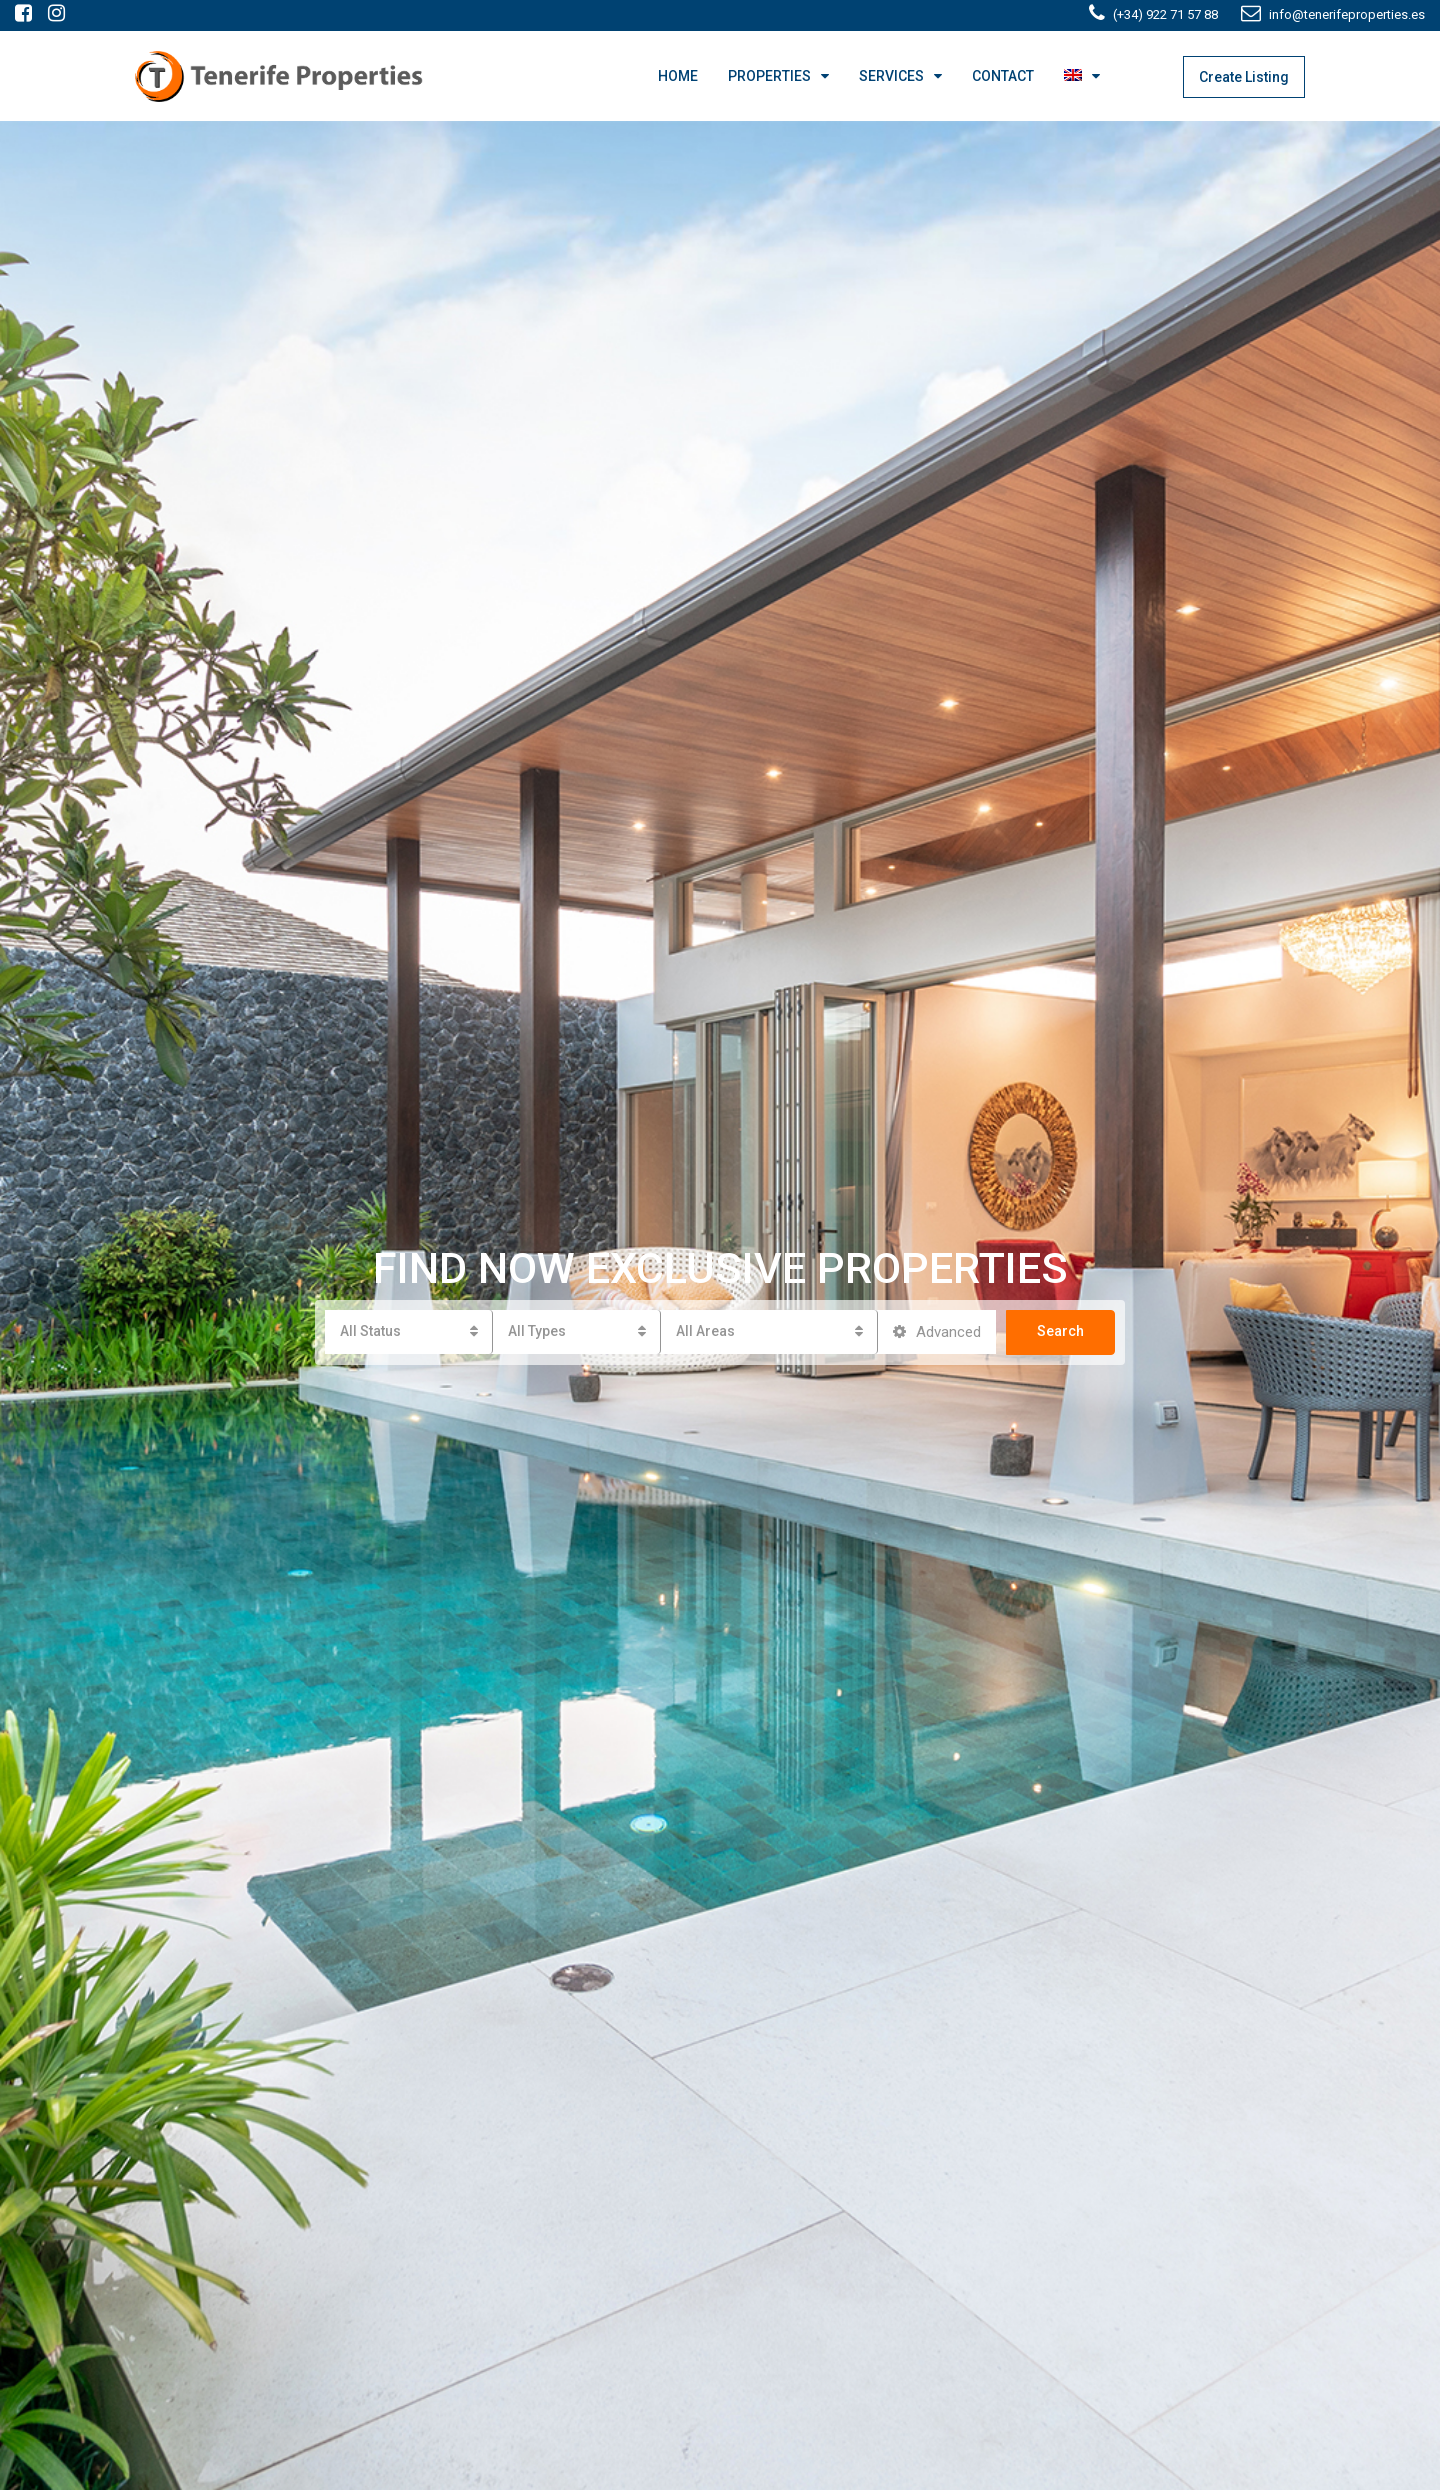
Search (1060, 1331)
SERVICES (891, 76)
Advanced (937, 1332)
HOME (678, 76)
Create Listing (1244, 77)
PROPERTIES (769, 76)
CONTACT (1003, 76)
